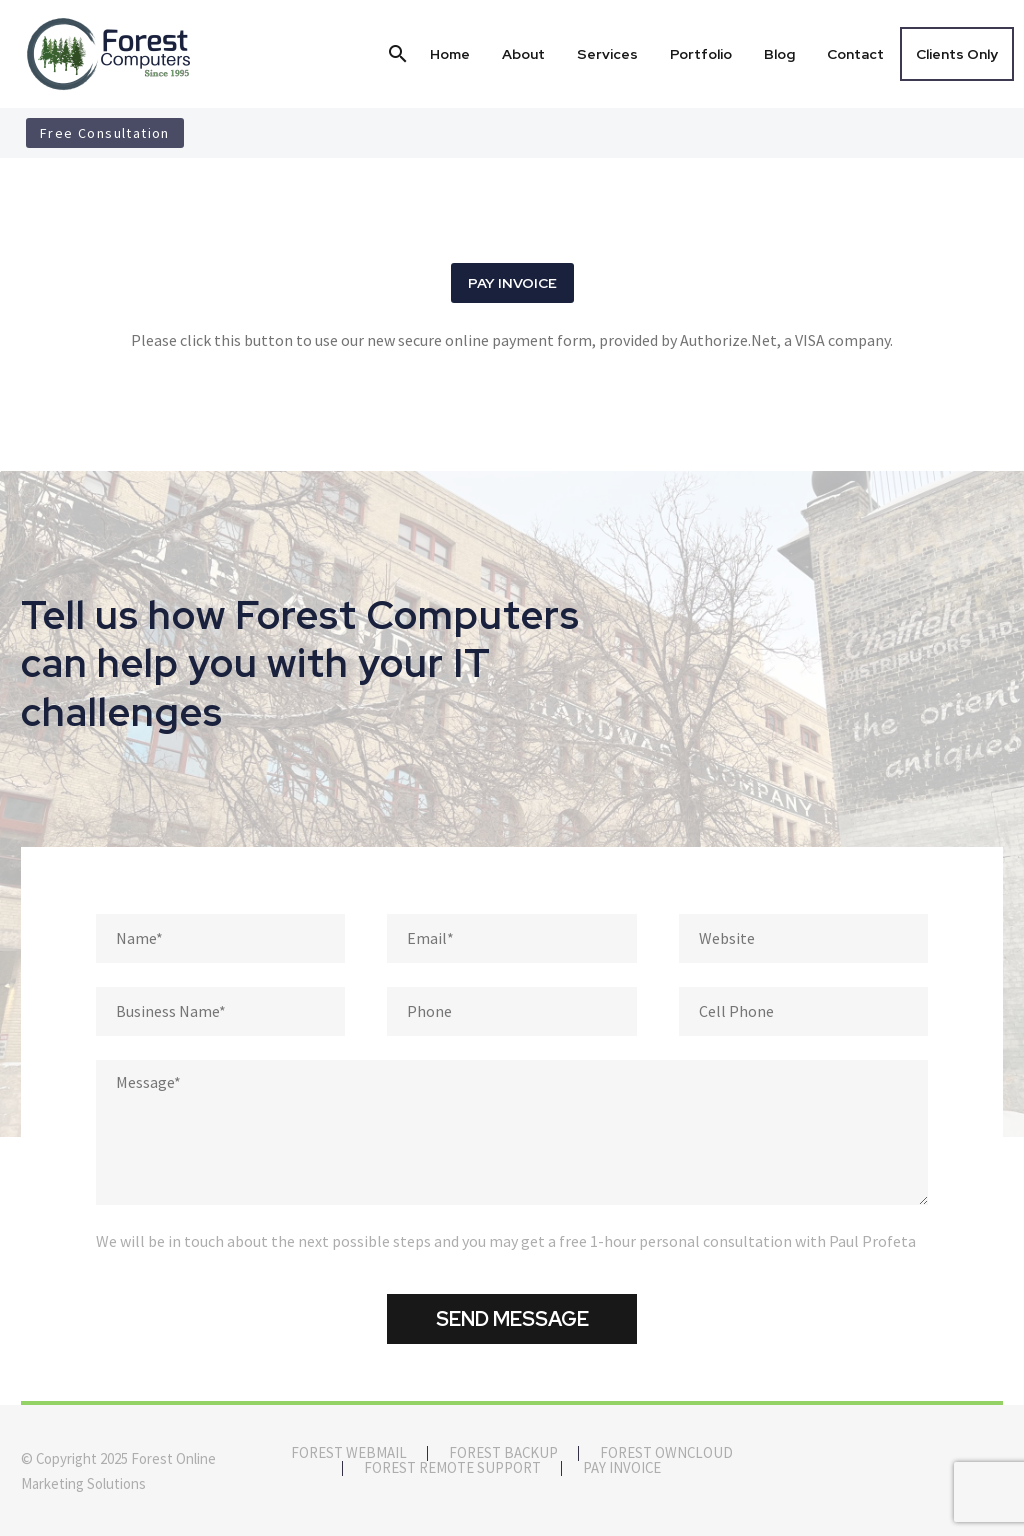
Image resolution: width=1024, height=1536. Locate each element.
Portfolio (701, 54)
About (523, 54)
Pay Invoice (622, 1468)
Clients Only (957, 54)
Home (450, 54)
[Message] (512, 1132)
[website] (803, 938)
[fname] (220, 938)
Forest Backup (503, 1453)
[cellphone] (803, 1011)
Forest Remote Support (452, 1468)
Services (607, 54)
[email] (511, 938)
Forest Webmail (349, 1453)
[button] (398, 54)
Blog (779, 54)
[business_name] (220, 1011)
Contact (855, 54)
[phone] (511, 1011)
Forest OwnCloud (666, 1453)
